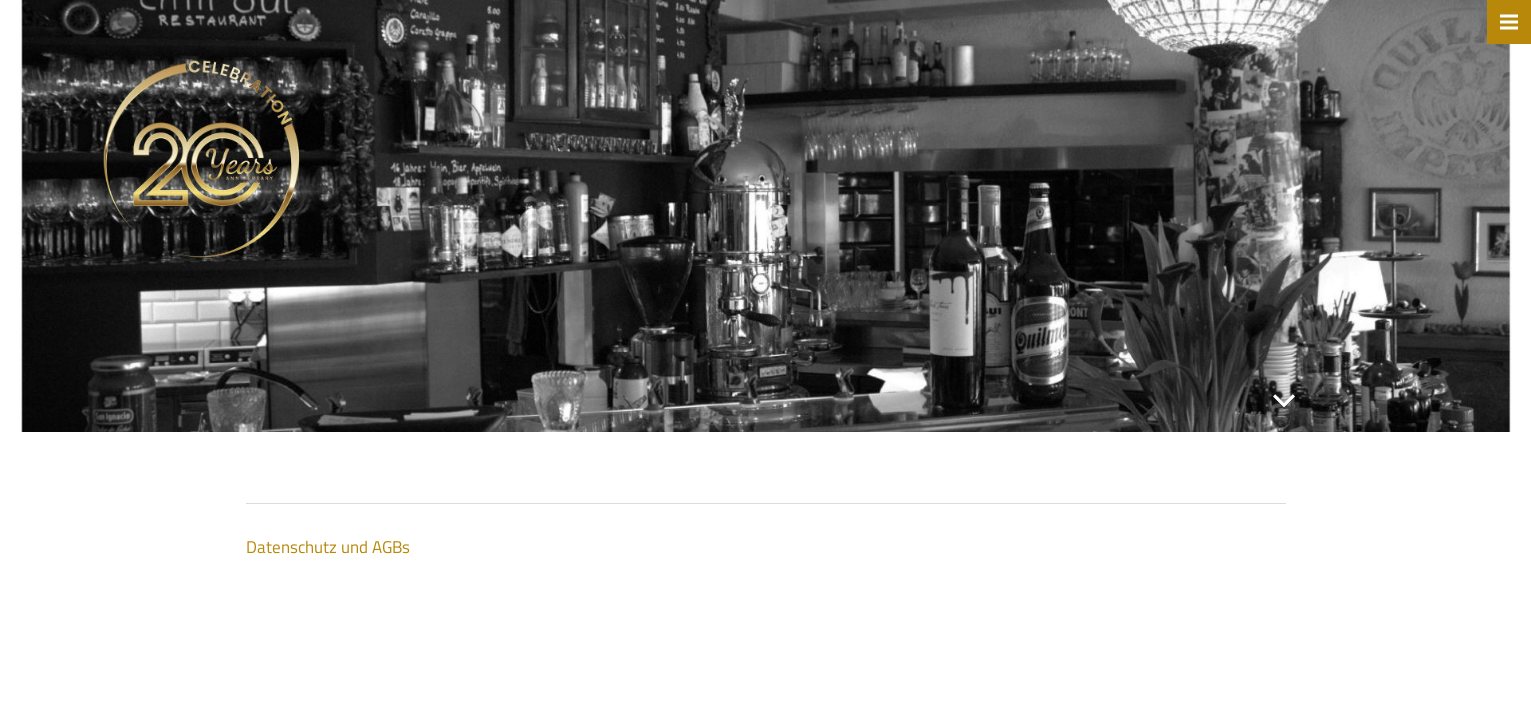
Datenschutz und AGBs (328, 547)
